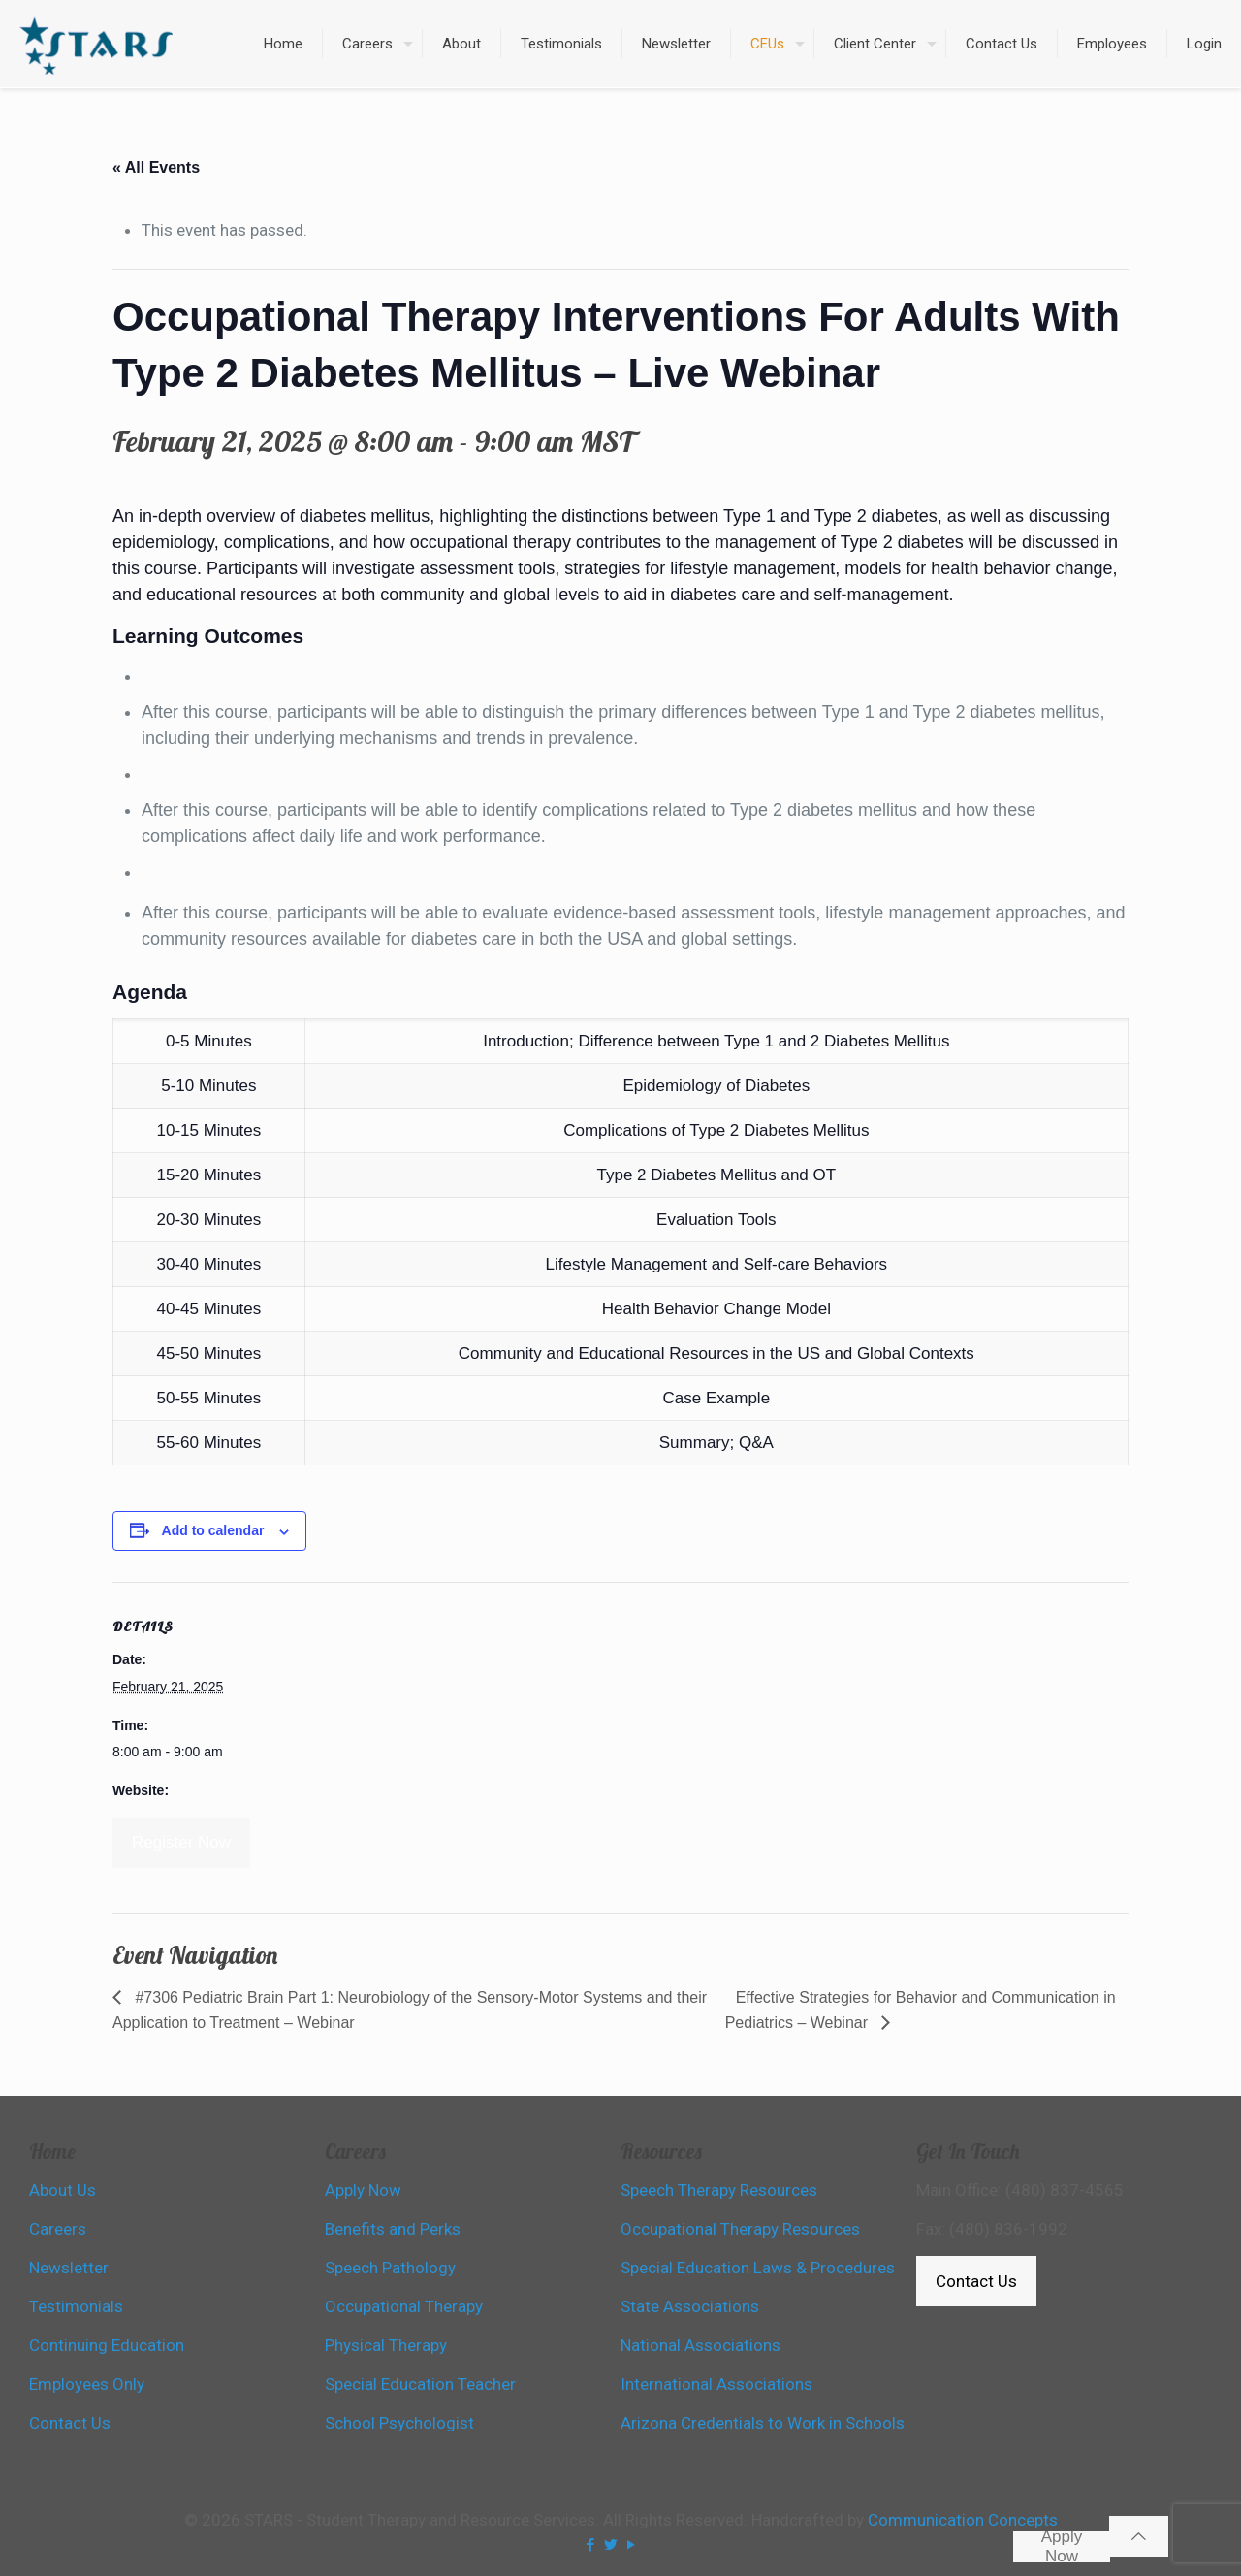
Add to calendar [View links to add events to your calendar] (213, 1530)
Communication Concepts (963, 2519)
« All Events (156, 167)
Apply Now (1062, 2546)
